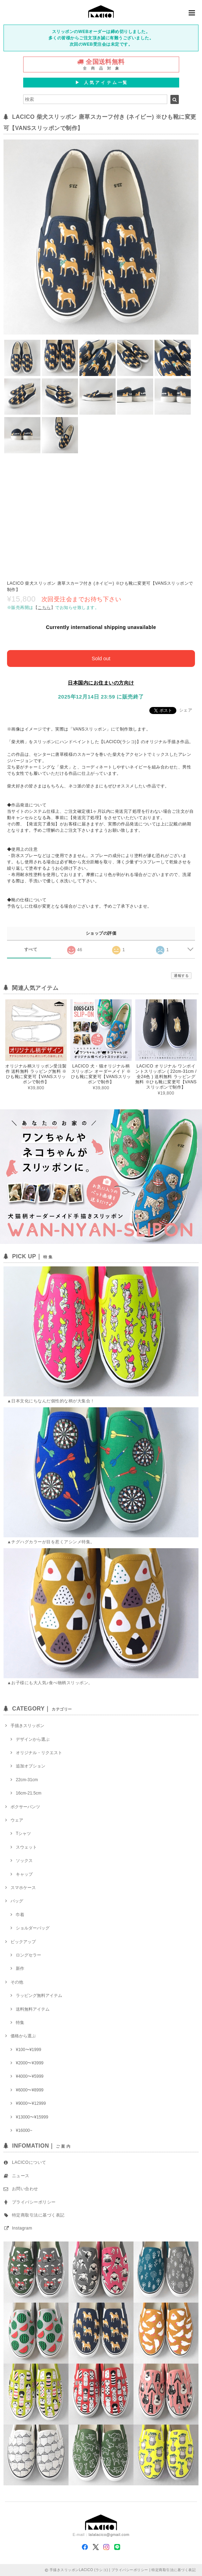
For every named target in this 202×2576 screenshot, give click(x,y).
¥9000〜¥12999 (31, 2103)
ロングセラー (28, 1955)
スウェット (26, 1847)
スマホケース (23, 1887)
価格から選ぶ (23, 2035)
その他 (17, 1982)
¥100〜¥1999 (28, 2049)
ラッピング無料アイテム (39, 1995)
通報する (181, 976)
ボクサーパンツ (25, 1806)
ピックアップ (23, 1941)
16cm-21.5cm (28, 1793)
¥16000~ (24, 2130)
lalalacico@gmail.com (109, 2534)
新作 (20, 1968)
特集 (20, 2022)
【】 (44, 607)
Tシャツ (23, 1833)
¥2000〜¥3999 (30, 2063)
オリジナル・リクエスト (39, 1752)
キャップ (24, 1874)
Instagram (22, 2228)
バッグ (17, 1901)
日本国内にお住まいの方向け (101, 683)
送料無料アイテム (33, 2009)
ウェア (17, 1820)
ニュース (21, 2175)
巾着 (20, 1914)
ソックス (24, 1860)
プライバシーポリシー (34, 2202)
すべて (30, 949)
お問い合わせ (25, 2188)
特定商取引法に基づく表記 (38, 2215)
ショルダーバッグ (33, 1928)
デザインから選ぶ (33, 1739)
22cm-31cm (27, 1779)
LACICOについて (29, 2162)
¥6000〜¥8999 (30, 2090)
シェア (185, 710)
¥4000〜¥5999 (30, 2076)
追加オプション (30, 1766)
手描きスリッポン (27, 1725)
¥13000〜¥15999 (32, 2117)
